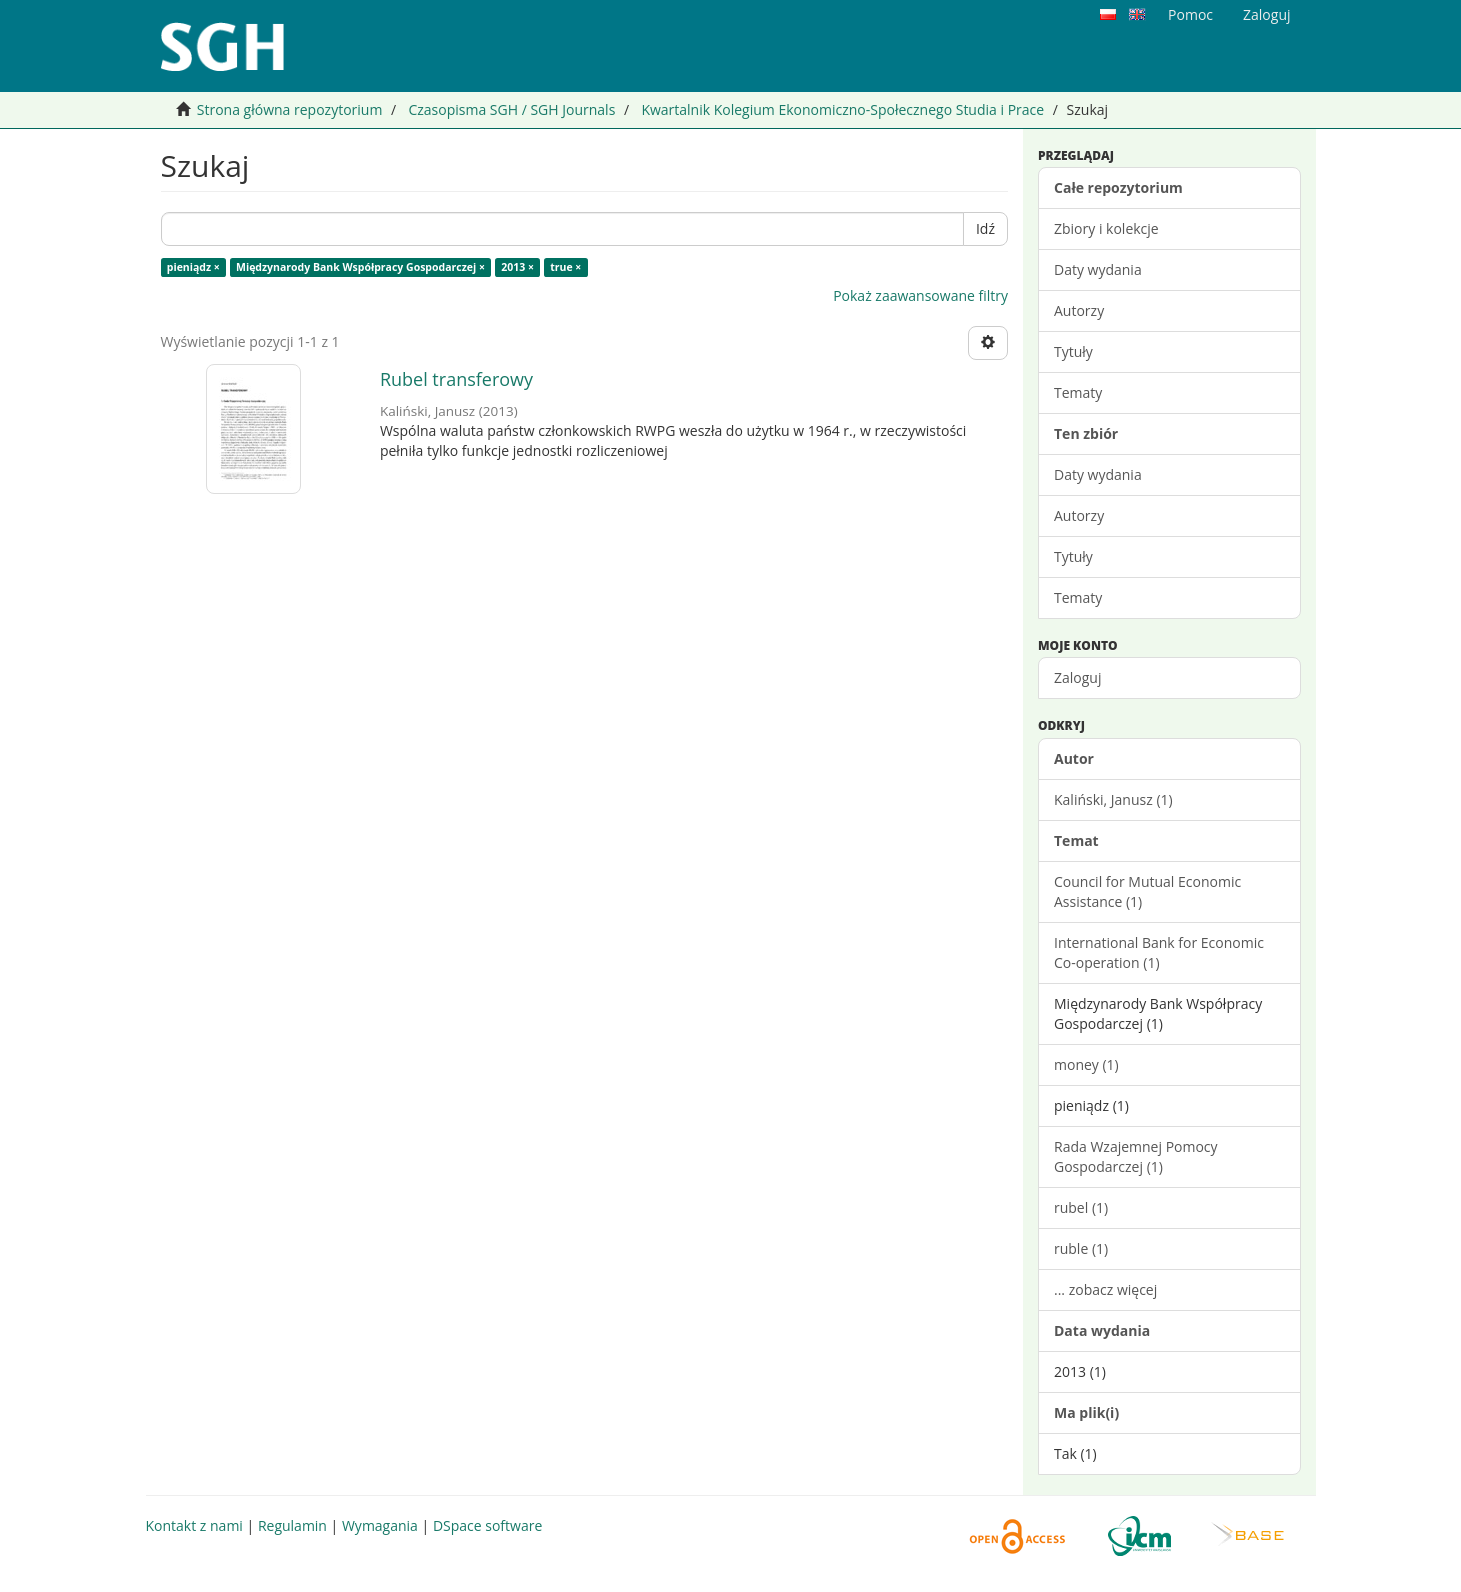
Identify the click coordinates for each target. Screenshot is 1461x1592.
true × (565, 267)
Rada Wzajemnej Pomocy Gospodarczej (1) (1136, 1156)
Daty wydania (1098, 269)
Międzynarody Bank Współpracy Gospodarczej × (360, 267)
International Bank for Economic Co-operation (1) (1159, 952)
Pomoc (1190, 14)
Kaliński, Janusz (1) (1113, 799)
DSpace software (487, 1525)
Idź (985, 228)
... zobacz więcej (1105, 1289)
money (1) (1086, 1064)
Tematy (1078, 392)
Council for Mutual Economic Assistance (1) (1147, 891)
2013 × (517, 267)
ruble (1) (1081, 1248)
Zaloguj (1077, 677)
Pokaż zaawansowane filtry (920, 295)
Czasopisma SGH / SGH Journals (511, 109)
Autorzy (1079, 310)
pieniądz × (193, 267)
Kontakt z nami (194, 1525)
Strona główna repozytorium (290, 109)
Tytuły (1073, 351)
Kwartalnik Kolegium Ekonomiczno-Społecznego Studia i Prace (842, 109)
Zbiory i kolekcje (1106, 228)
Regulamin (292, 1525)
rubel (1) (1081, 1207)
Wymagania (380, 1525)
